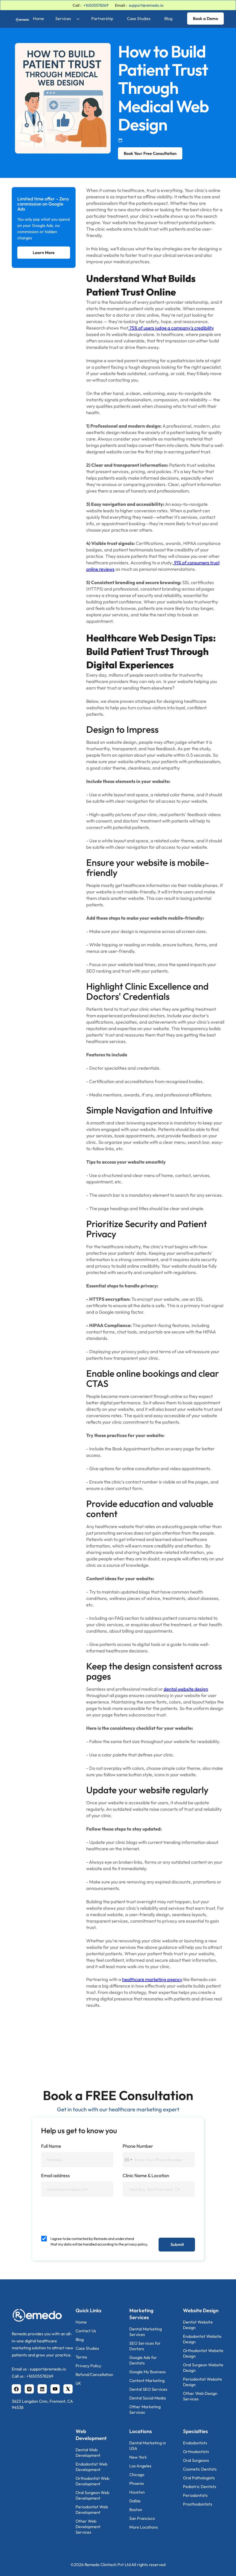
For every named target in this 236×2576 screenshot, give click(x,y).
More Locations (143, 2527)
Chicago (136, 2474)
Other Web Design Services (200, 2396)
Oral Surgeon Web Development (92, 2495)
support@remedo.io (146, 5)
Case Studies (138, 18)
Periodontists (195, 2495)
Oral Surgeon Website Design (203, 2367)
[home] (19, 18)
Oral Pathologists (199, 2477)
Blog (168, 18)
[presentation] (158, 2217)
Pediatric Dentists (199, 2486)
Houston (137, 2492)
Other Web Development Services (88, 2526)
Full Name (51, 2146)
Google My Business (147, 2371)
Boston (135, 2509)
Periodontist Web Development (92, 2509)
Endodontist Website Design (202, 2339)
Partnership (102, 18)
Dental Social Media (147, 2398)
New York (138, 2457)
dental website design (186, 1689)
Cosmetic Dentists (200, 2469)
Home (38, 18)
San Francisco (142, 2518)
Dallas (135, 2501)
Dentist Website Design (198, 2324)
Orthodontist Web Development (92, 2481)
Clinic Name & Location (146, 2175)
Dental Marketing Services (145, 2331)
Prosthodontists (197, 2504)
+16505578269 (96, 5)
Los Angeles (140, 2466)
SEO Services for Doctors (145, 2346)
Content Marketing (147, 2380)
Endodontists (195, 2443)
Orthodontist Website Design (203, 2353)
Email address (55, 2175)
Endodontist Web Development (91, 2466)
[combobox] (128, 2159)
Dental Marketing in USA (147, 2445)
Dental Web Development (88, 2452)
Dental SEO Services (148, 2389)
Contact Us (86, 2330)
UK (78, 2383)
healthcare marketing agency (152, 1979)
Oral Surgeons (196, 2460)
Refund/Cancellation (94, 2374)
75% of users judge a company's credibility (171, 328)
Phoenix (136, 2483)
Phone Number (138, 2146)
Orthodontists (196, 2451)
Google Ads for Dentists (143, 2360)
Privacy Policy (88, 2365)
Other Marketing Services (145, 2409)
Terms (81, 2357)
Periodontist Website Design (202, 2381)
